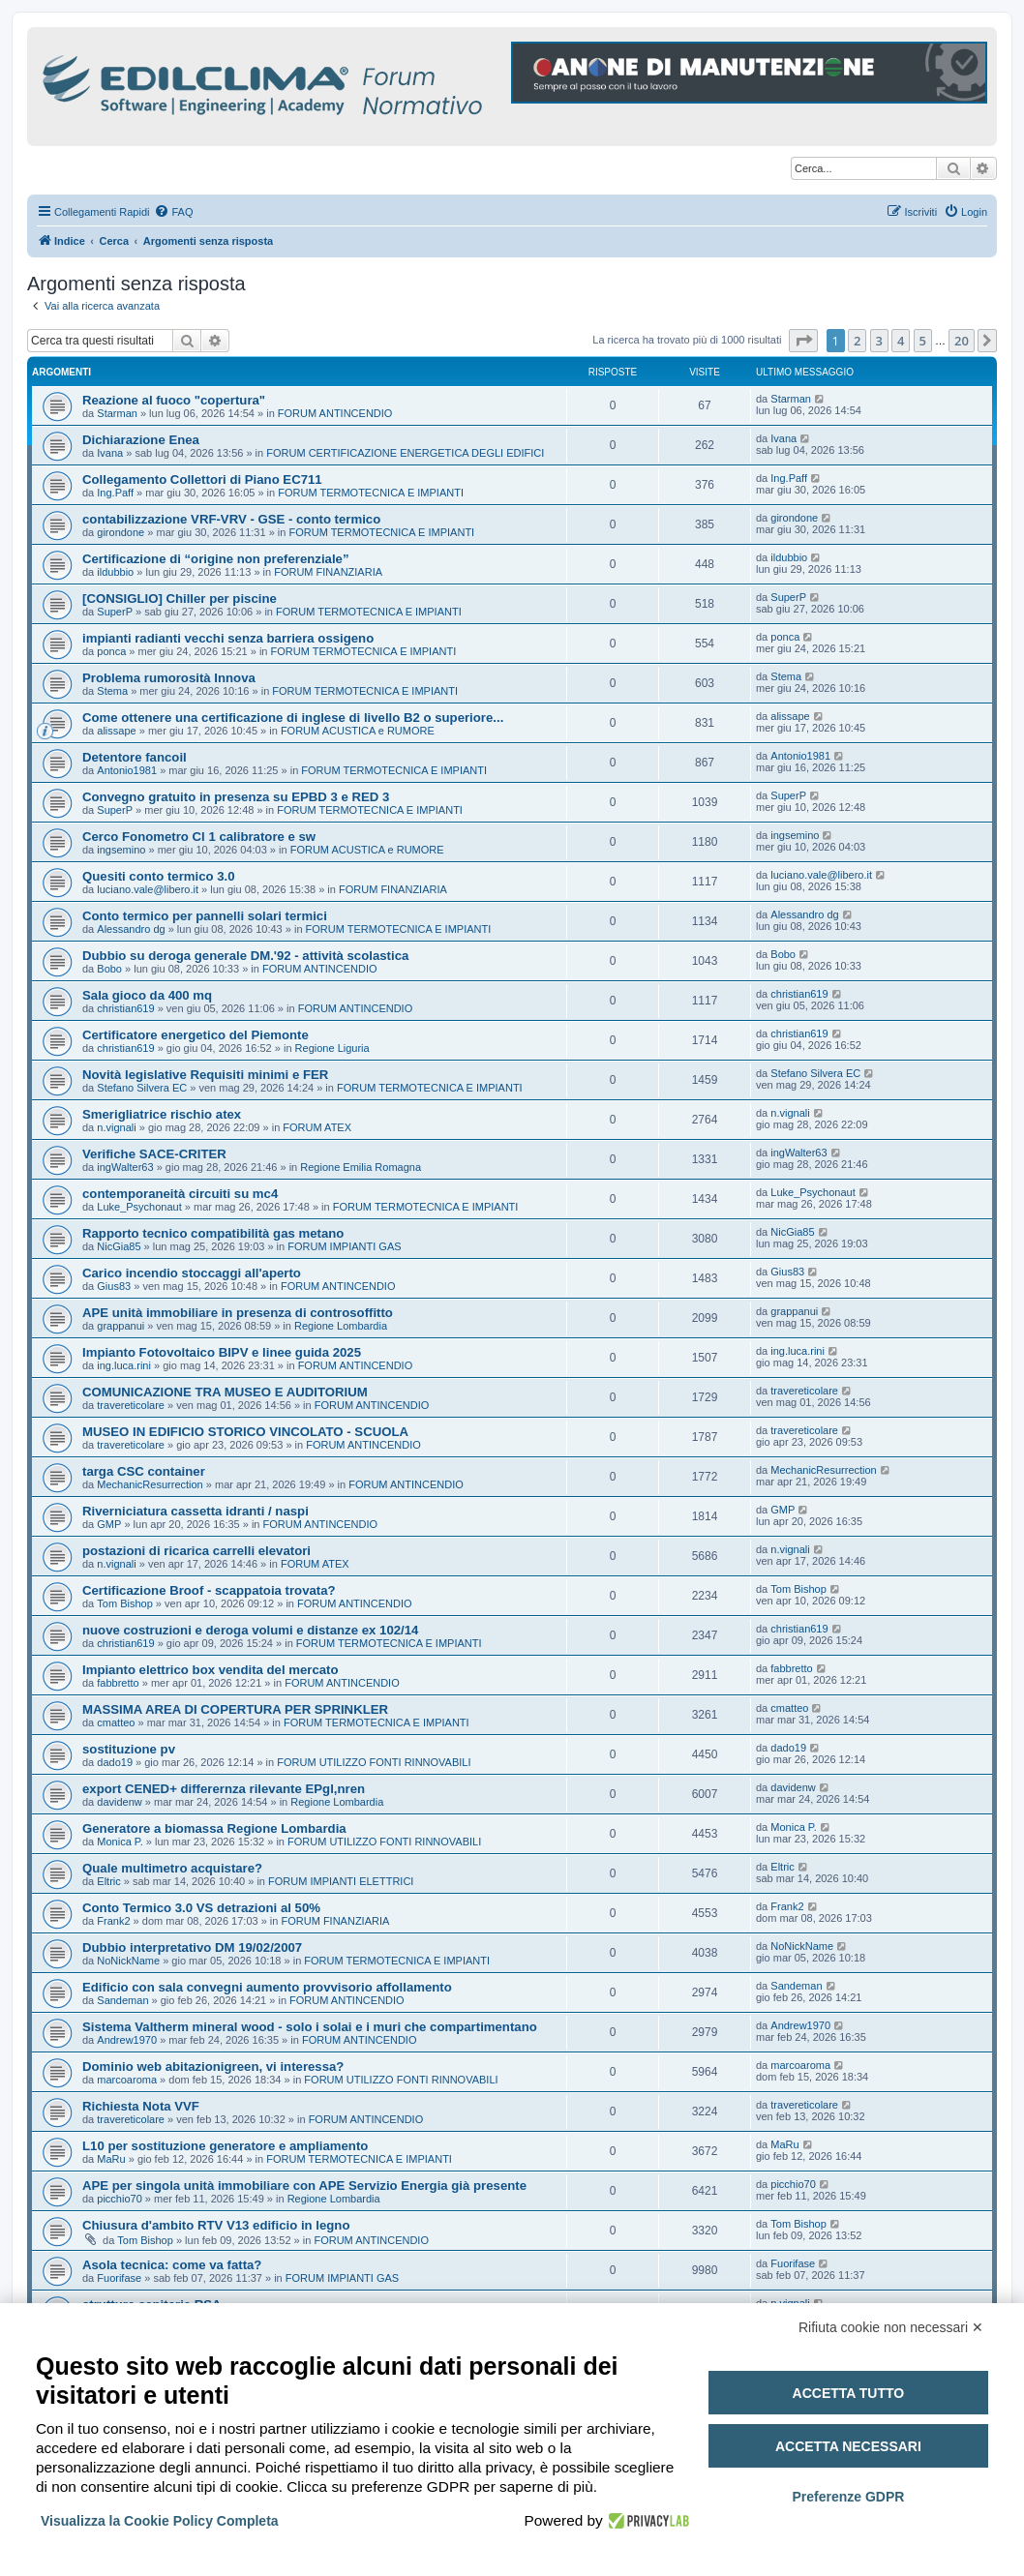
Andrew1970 (127, 2040)
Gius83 (114, 1286)
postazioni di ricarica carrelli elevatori (196, 1550)
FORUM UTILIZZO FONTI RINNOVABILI (373, 1762)
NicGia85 (118, 1246)
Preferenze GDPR (848, 2496)
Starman (117, 413)
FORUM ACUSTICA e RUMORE (358, 730)
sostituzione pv (128, 1749)
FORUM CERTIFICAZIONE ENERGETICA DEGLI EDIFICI (405, 453)
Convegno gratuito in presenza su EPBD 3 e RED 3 (235, 797)
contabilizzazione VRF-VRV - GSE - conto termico (231, 519)
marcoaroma (127, 2079)
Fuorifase (119, 2278)
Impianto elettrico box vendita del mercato (210, 1669)
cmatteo (116, 1722)
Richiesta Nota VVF (140, 2106)
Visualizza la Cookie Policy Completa (160, 2521)
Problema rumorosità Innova (169, 678)
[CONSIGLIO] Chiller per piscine (179, 598)
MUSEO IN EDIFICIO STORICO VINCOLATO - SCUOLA (245, 1431)
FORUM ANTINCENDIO (335, 413)
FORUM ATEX (317, 1127)
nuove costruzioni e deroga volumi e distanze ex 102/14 (250, 1630)
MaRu (111, 2159)
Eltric (108, 1881)
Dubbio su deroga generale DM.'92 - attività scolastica (245, 955)
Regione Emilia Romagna (360, 1167)
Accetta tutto (849, 2393)
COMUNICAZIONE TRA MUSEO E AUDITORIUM (225, 1392)
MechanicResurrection (149, 1484)
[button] (803, 340)
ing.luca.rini (124, 1365)
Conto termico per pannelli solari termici (204, 916)
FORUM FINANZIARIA (328, 572)
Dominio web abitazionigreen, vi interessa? (213, 2066)
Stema (112, 691)
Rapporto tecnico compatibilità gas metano (213, 1233)
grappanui (120, 1326)
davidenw (119, 1802)
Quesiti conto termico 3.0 (158, 876)
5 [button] (922, 340)
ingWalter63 (125, 1167)
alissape (116, 730)
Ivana (110, 453)
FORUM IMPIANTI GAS (344, 1246)
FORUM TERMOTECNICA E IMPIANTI (371, 492)
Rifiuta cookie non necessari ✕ (890, 2327)
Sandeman (122, 2000)
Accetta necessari (848, 2446)
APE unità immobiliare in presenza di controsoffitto (237, 1312)
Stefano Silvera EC (142, 1087)
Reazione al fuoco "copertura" (173, 400)
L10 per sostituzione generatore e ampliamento (225, 2146)
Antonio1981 (127, 770)
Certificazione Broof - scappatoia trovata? (209, 1590)
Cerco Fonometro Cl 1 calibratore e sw (199, 836)
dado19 (115, 1762)
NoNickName (128, 1960)
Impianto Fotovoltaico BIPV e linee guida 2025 (221, 1352)
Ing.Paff (115, 492)
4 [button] (900, 340)
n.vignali (116, 1127)
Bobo (109, 968)
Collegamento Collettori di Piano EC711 (202, 479)
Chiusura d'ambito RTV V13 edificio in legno (215, 2225)
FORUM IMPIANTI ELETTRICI (340, 1881)
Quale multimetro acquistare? (172, 1868)
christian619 (125, 1008)
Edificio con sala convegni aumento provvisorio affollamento (267, 1987)
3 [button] (879, 340)
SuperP (115, 611)
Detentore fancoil (134, 757)
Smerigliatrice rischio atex (161, 1114)
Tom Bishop (124, 1603)
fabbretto (117, 1683)
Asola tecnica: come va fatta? (171, 2265)
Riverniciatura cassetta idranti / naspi (195, 1511)
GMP (109, 1524)
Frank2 (113, 1921)
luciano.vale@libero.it (147, 889)
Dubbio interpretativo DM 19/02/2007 (192, 1947)
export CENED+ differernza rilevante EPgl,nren (223, 1789)
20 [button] (961, 340)
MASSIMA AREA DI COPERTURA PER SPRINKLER (235, 1709)
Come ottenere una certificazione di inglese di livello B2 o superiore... (292, 717)
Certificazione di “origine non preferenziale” (215, 559)
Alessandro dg (131, 929)
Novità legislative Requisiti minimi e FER (205, 1074)
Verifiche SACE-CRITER (154, 1154)
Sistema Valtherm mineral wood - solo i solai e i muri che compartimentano (309, 2027)
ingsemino (121, 849)
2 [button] (857, 340)
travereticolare (131, 1405)
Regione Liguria (332, 1048)
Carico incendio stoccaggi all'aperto (191, 1273)
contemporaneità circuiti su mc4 (180, 1193)
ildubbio (115, 572)
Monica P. (120, 1841)
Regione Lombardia (340, 1326)
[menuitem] (173, 212)
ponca (111, 651)
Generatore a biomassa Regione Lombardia (214, 1828)
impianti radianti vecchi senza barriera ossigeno (228, 638)
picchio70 (119, 2198)
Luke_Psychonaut (139, 1207)
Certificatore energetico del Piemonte (195, 1035)
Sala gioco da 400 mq (147, 995)
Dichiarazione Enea (140, 440)
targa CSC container (143, 1471)
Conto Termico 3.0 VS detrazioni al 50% (201, 1908)
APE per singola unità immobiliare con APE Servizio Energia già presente (304, 2185)
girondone (120, 532)
